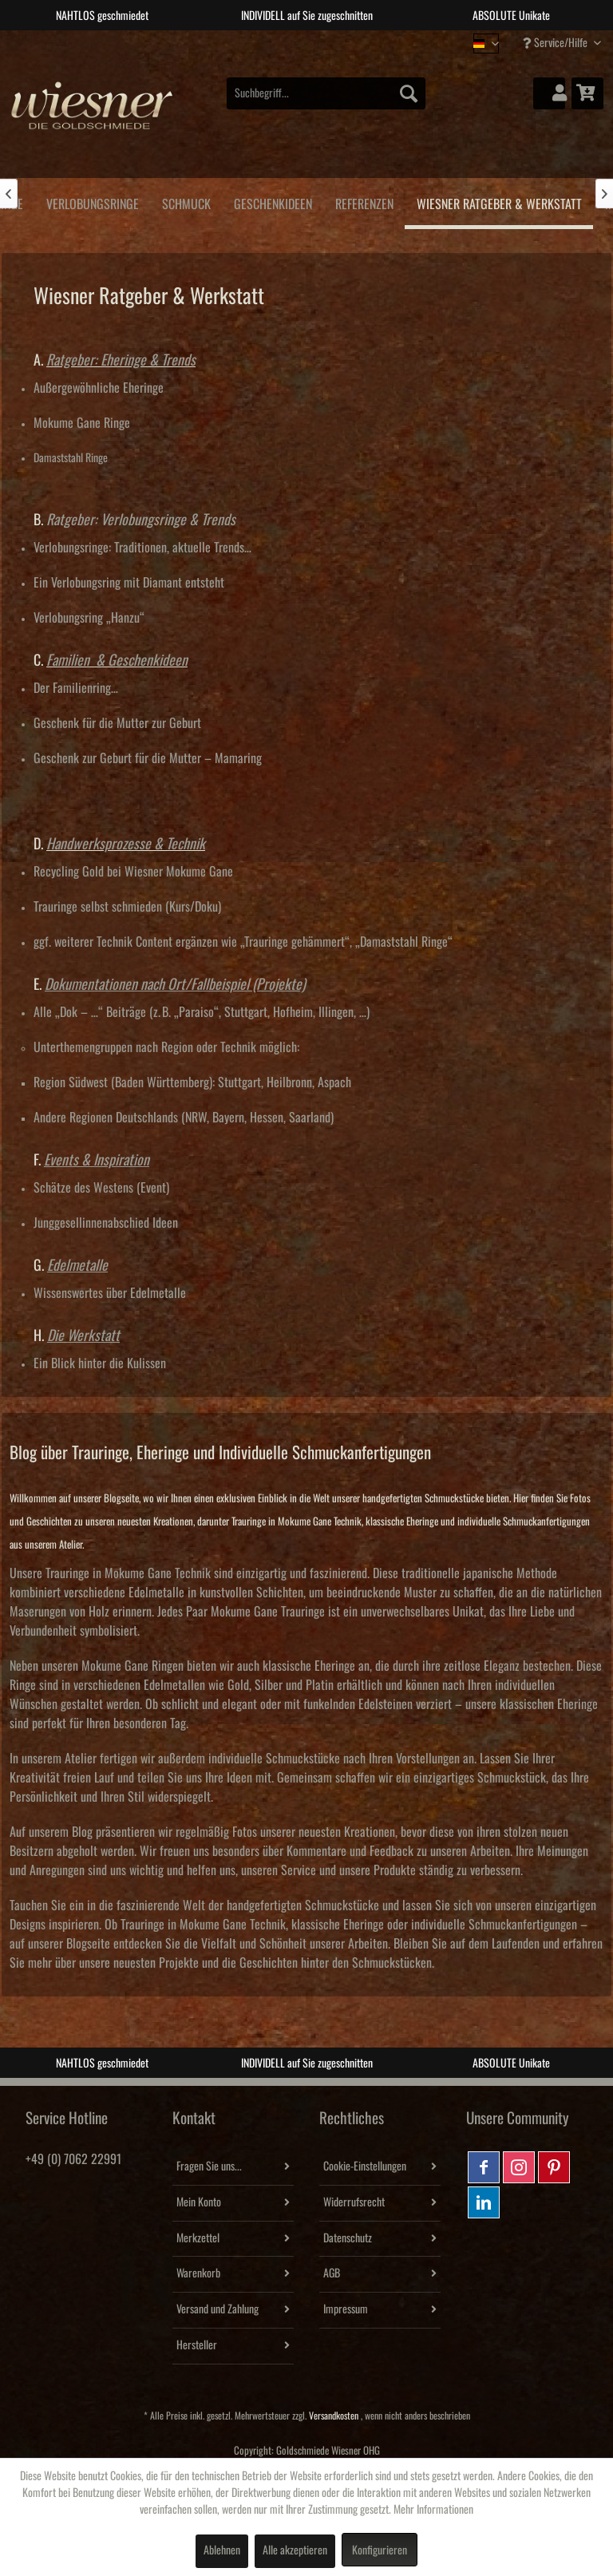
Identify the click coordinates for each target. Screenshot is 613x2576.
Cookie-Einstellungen (364, 2166)
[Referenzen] (364, 201)
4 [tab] (342, 42)
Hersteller (196, 2345)
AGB (331, 2273)
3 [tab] (318, 42)
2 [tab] (295, 42)
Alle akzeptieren (295, 2550)
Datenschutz (347, 2238)
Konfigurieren (379, 2550)
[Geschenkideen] (272, 201)
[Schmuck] (186, 201)
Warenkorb (198, 2273)
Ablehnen (222, 2550)
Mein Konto (198, 2202)
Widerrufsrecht (354, 2202)
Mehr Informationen (433, 2509)
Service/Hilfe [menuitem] (556, 43)
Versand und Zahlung (217, 2309)
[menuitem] (326, 93)
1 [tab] (271, 42)
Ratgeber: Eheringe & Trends (121, 360)
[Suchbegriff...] (326, 93)
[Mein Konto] (549, 93)
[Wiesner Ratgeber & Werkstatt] (499, 203)
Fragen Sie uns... (209, 2166)
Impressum (345, 2309)
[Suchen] (408, 93)
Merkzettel (197, 2238)
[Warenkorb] (587, 93)
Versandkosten (333, 2416)
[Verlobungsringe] (92, 201)
